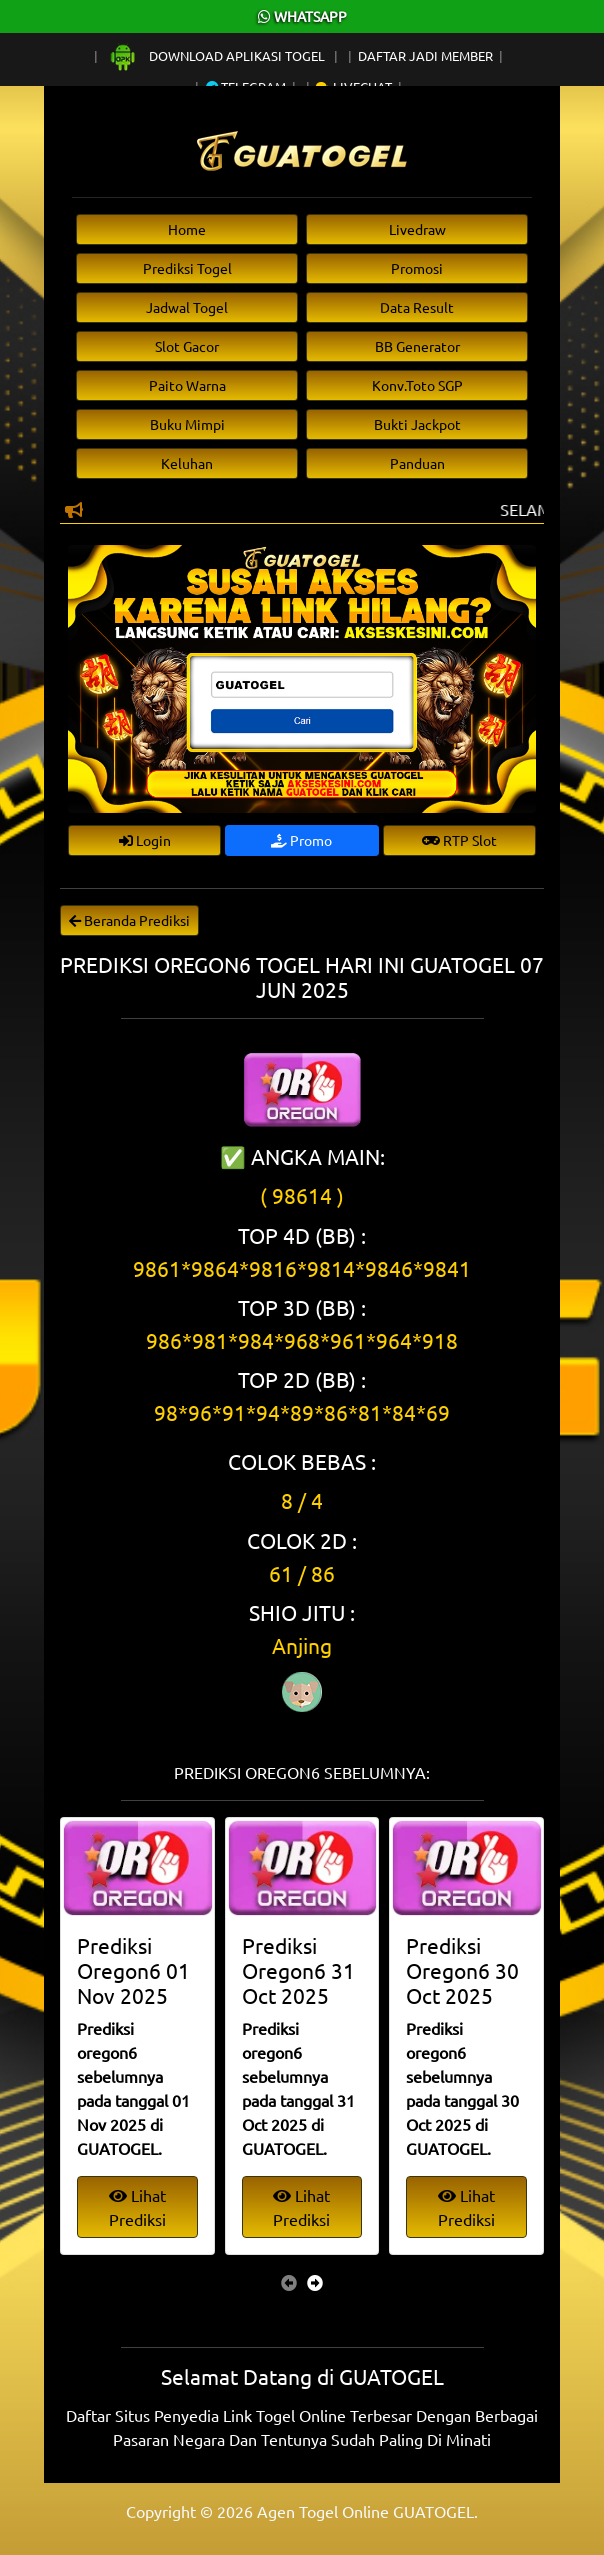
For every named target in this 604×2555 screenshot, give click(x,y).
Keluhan (187, 463)
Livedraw (417, 229)
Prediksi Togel (187, 268)
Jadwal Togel (187, 307)
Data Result (417, 307)
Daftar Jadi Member (425, 55)
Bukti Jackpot (417, 424)
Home (187, 229)
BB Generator (417, 346)
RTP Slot (459, 840)
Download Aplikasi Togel (218, 55)
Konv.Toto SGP (417, 385)
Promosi (417, 268)
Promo (301, 840)
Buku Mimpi (187, 424)
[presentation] (289, 2282)
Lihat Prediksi (137, 2207)
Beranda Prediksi (129, 920)
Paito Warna (187, 385)
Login (145, 840)
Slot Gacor (187, 346)
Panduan (417, 463)
